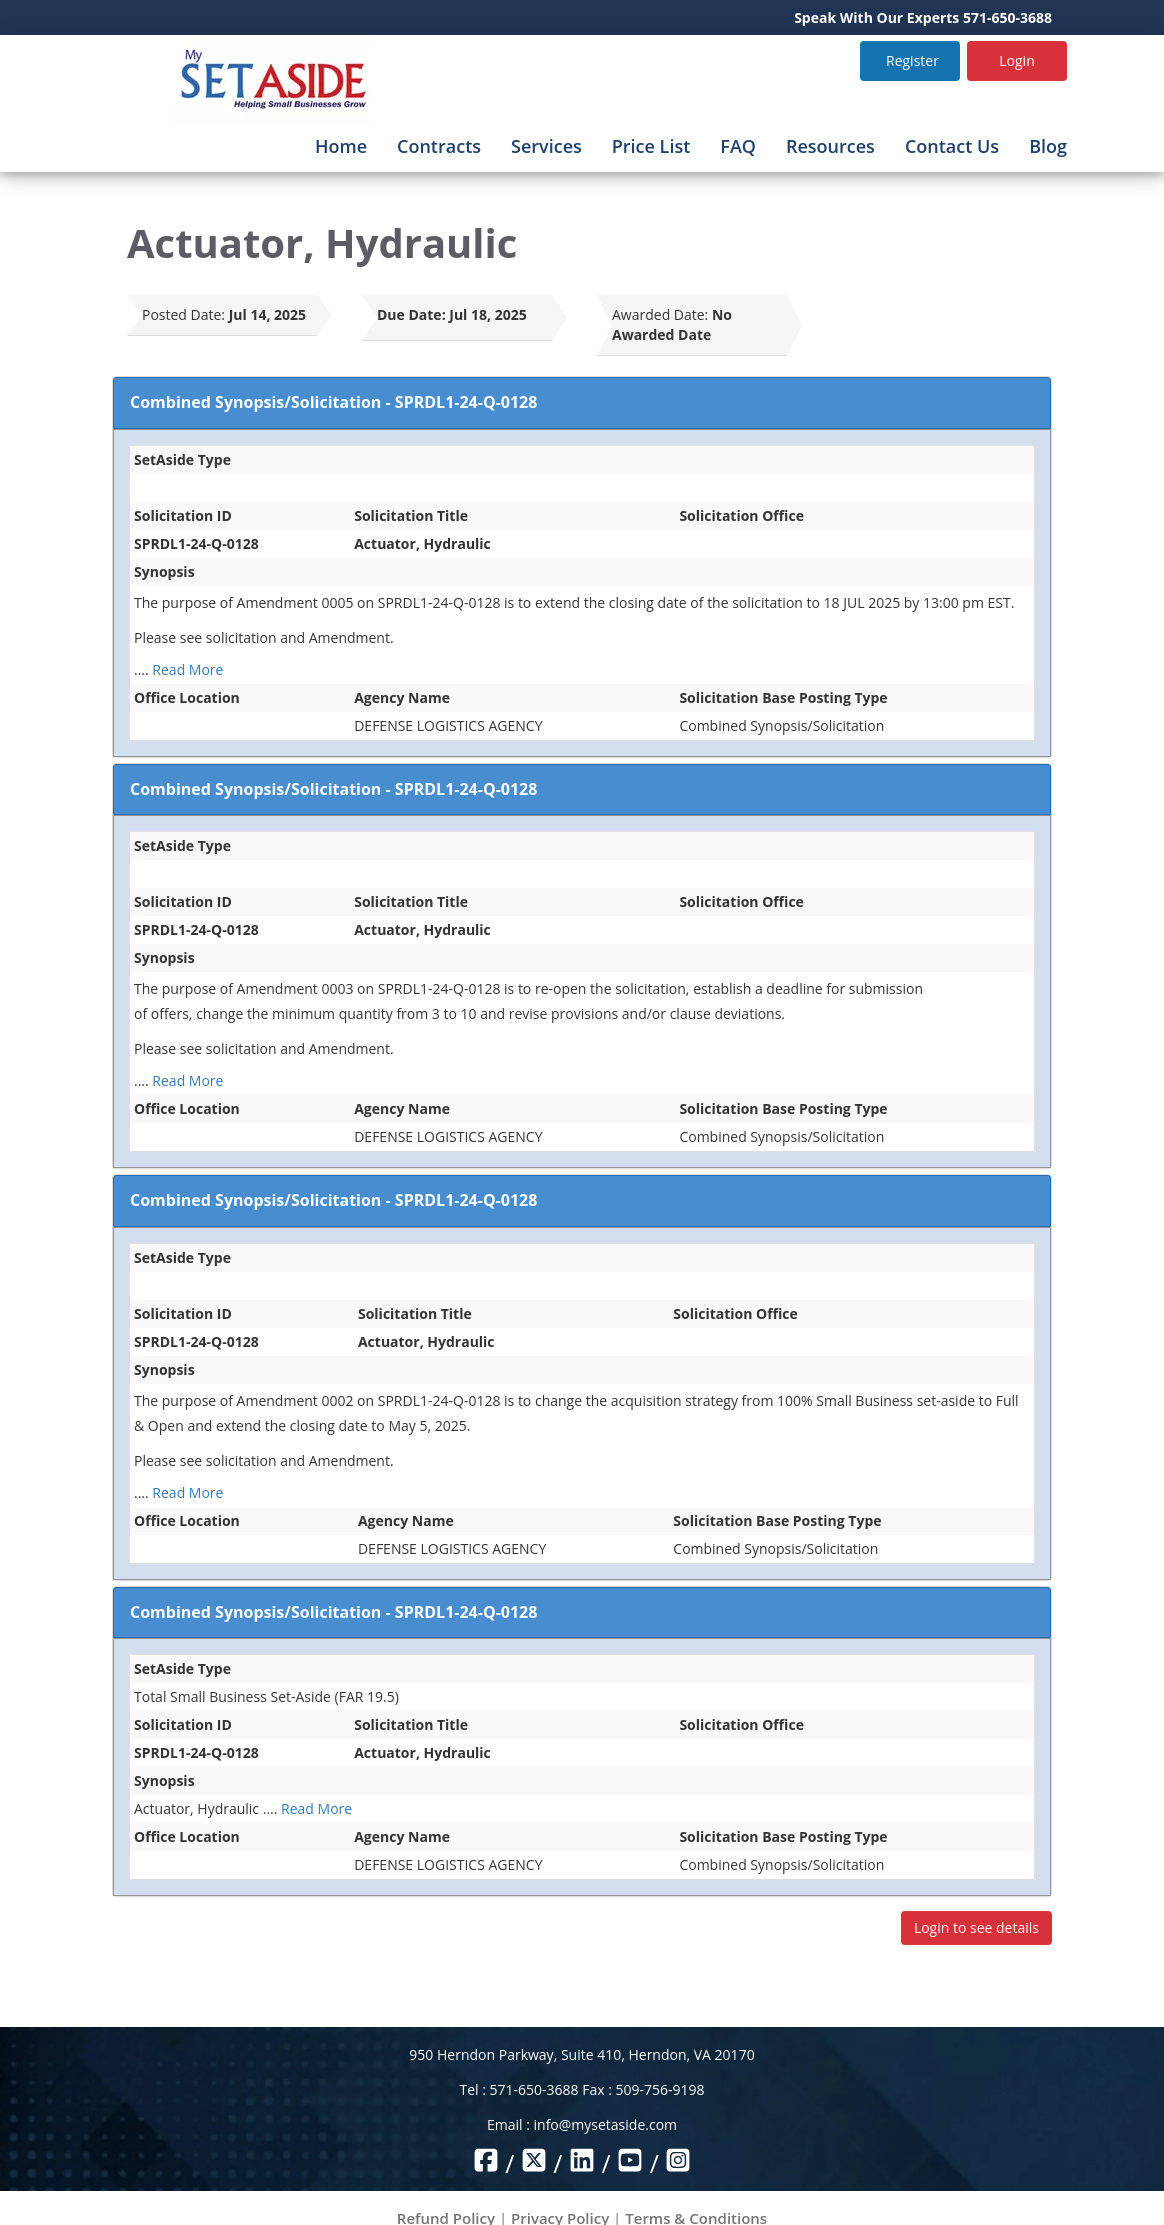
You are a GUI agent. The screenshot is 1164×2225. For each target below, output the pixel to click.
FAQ (738, 146)
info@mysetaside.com (605, 2124)
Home (341, 146)
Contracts (439, 146)
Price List (651, 146)
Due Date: (411, 314)
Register (912, 60)
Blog (1048, 146)
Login (1016, 60)
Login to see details (976, 1927)
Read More (187, 669)
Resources (830, 146)
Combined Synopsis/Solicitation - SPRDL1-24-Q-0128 (333, 402)
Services (546, 146)
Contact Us (952, 146)
